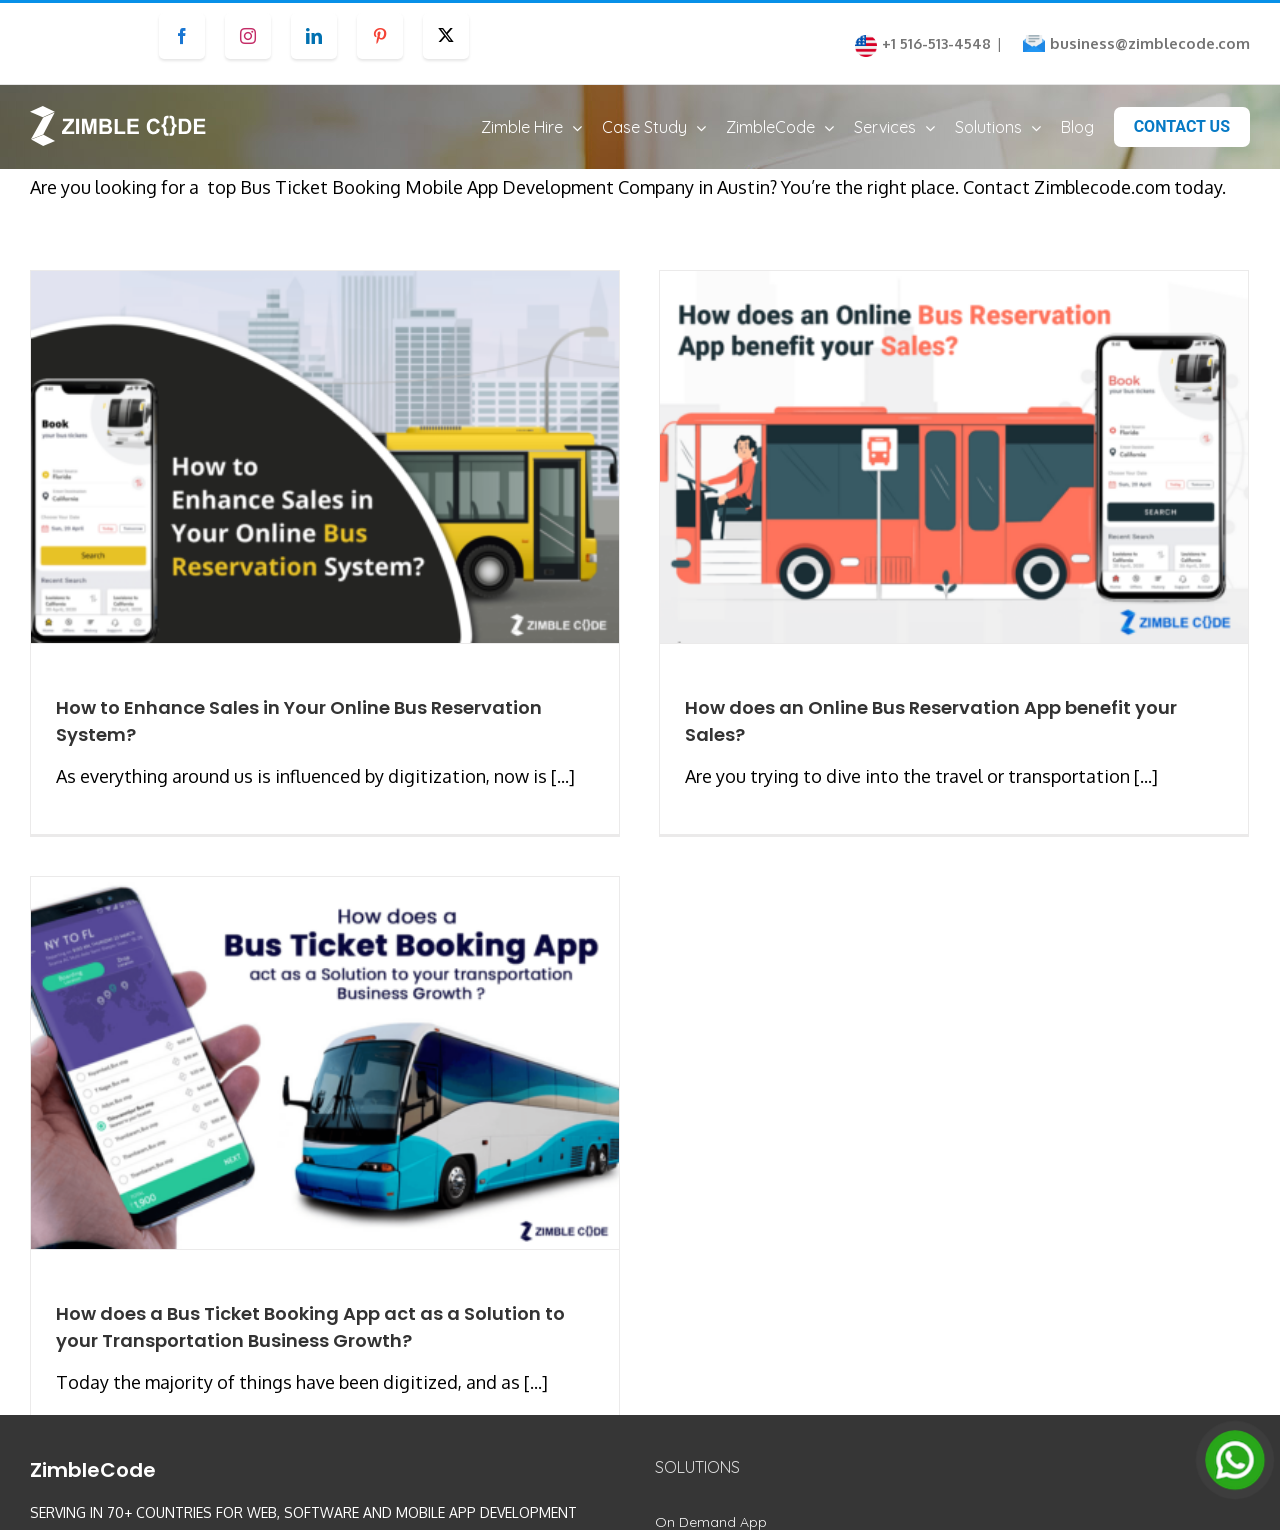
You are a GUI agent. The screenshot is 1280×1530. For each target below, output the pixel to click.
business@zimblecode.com (1150, 43)
